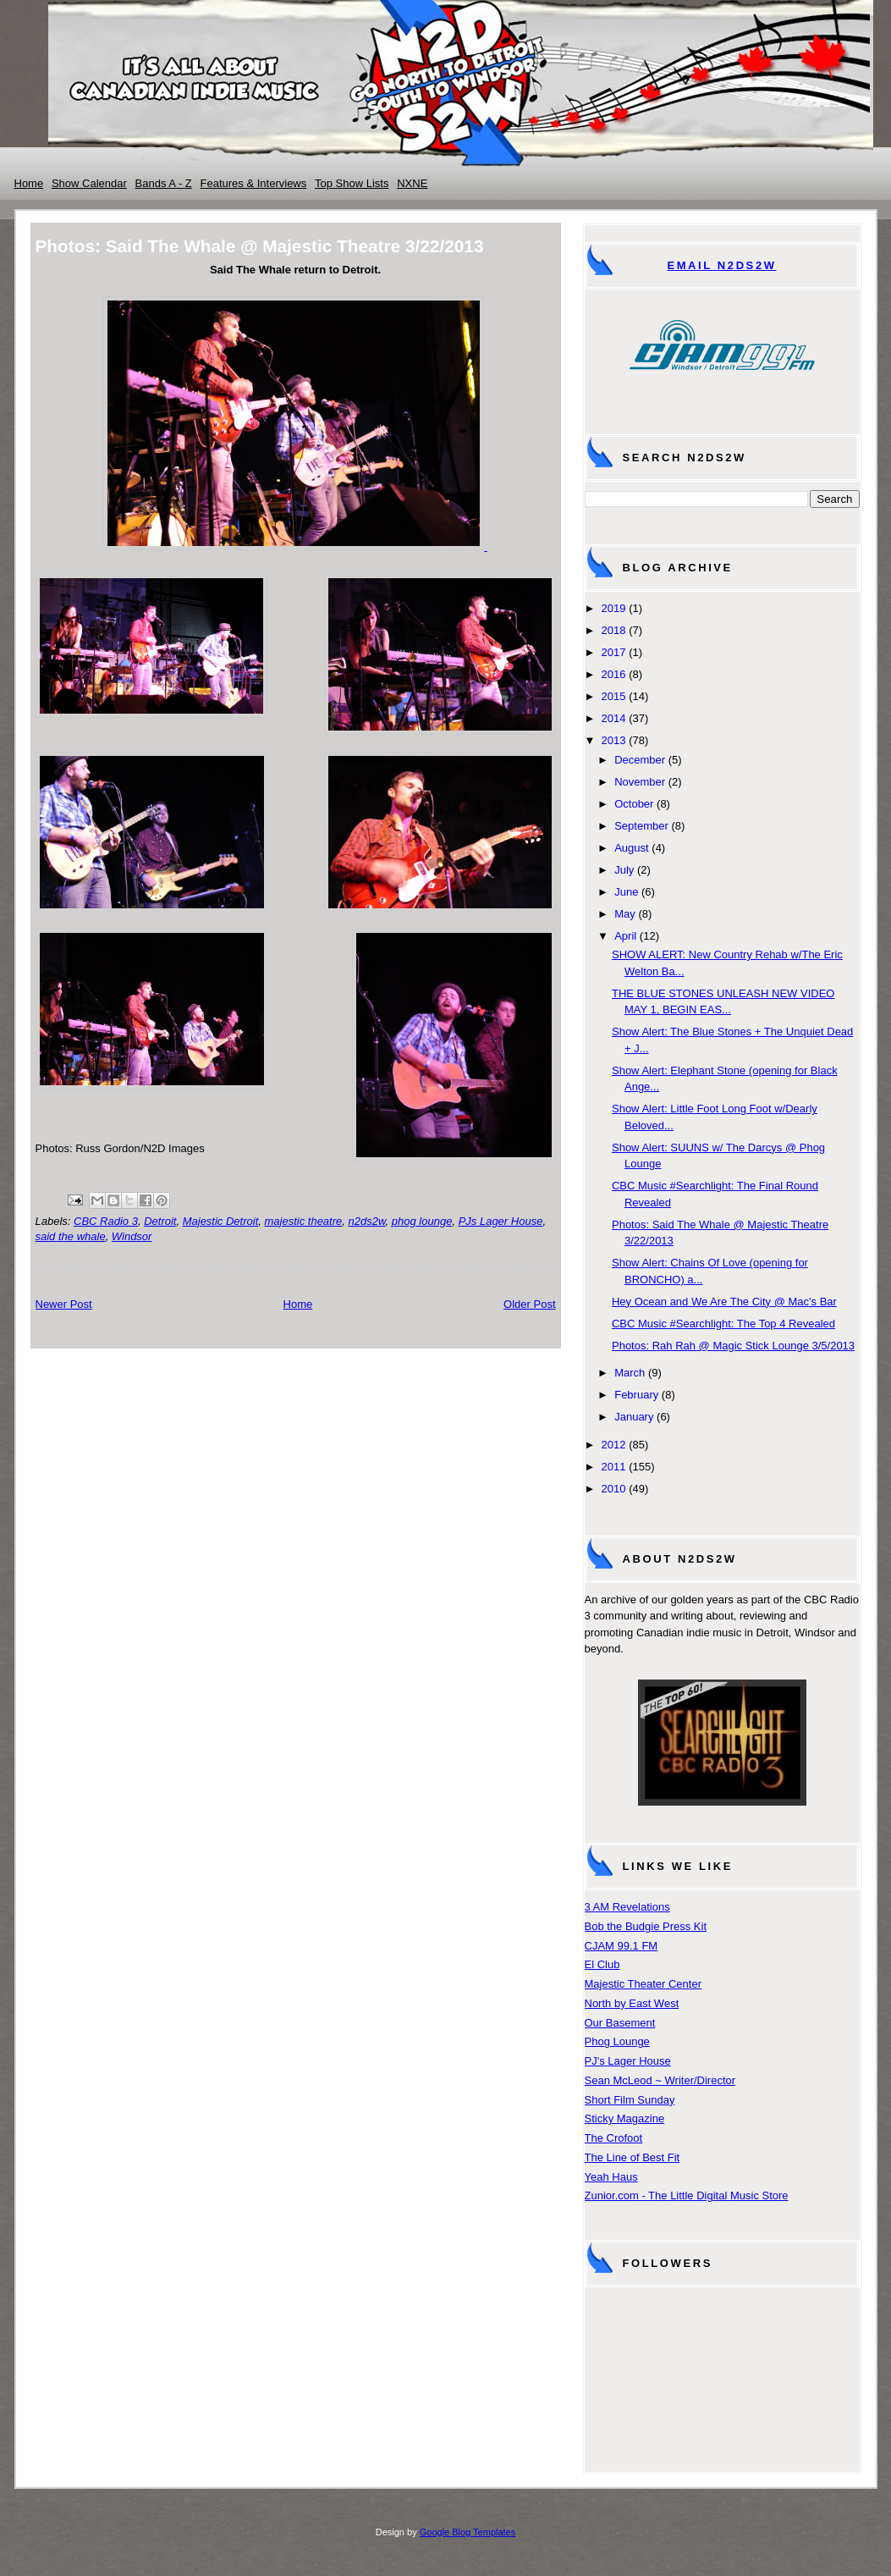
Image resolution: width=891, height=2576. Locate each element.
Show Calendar (89, 183)
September (641, 825)
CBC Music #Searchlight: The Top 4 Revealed (723, 1323)
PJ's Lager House (628, 2061)
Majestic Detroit (221, 1221)
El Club (602, 1964)
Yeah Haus (611, 2177)
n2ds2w (367, 1221)
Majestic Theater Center (643, 1984)
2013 (614, 740)
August (631, 847)
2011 (614, 1466)
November (639, 781)
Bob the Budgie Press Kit (646, 1926)
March (629, 1372)
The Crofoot (614, 2138)
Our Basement (620, 2022)
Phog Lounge (617, 2041)
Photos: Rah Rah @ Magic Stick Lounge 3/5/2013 (733, 1345)
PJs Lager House (501, 1221)
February (636, 1394)
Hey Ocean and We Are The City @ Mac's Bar (724, 1301)
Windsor (132, 1236)
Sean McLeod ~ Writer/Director (660, 2080)
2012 (614, 1444)
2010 (614, 1488)
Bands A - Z (163, 183)
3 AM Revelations (627, 1906)
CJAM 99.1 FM (621, 1945)
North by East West (632, 2003)
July (624, 869)
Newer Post (64, 1304)
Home (29, 183)
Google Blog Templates (468, 2532)
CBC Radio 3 (106, 1221)
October (633, 803)
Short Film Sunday (630, 2099)
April (625, 935)
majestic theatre (304, 1221)
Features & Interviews (254, 183)
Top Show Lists (351, 183)
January (633, 1416)
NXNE (412, 183)
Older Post (529, 1304)
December (639, 759)
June (626, 891)
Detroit (160, 1221)
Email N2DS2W (721, 265)
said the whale (71, 1236)
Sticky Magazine (625, 2118)
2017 (614, 652)
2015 (614, 696)
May (624, 913)
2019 (614, 608)
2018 (614, 630)
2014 (614, 718)
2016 (614, 674)
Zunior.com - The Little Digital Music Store (687, 2195)
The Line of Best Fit (632, 2157)
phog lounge (422, 1221)
